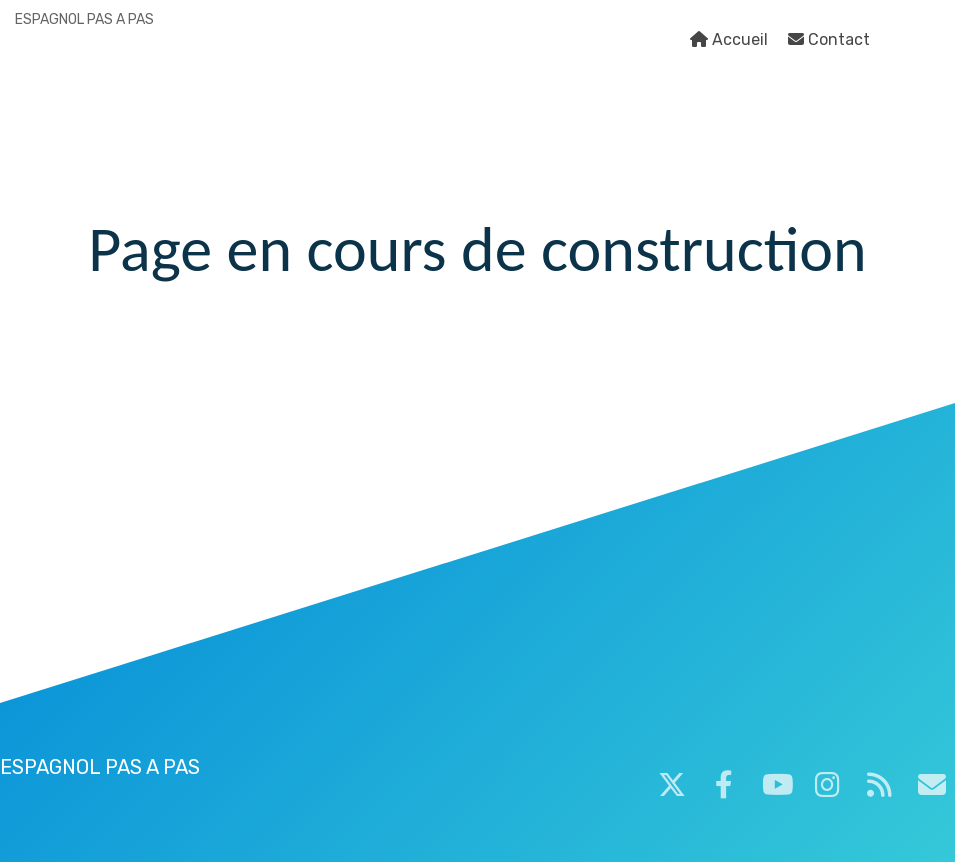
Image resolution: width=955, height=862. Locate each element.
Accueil (729, 39)
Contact (829, 39)
